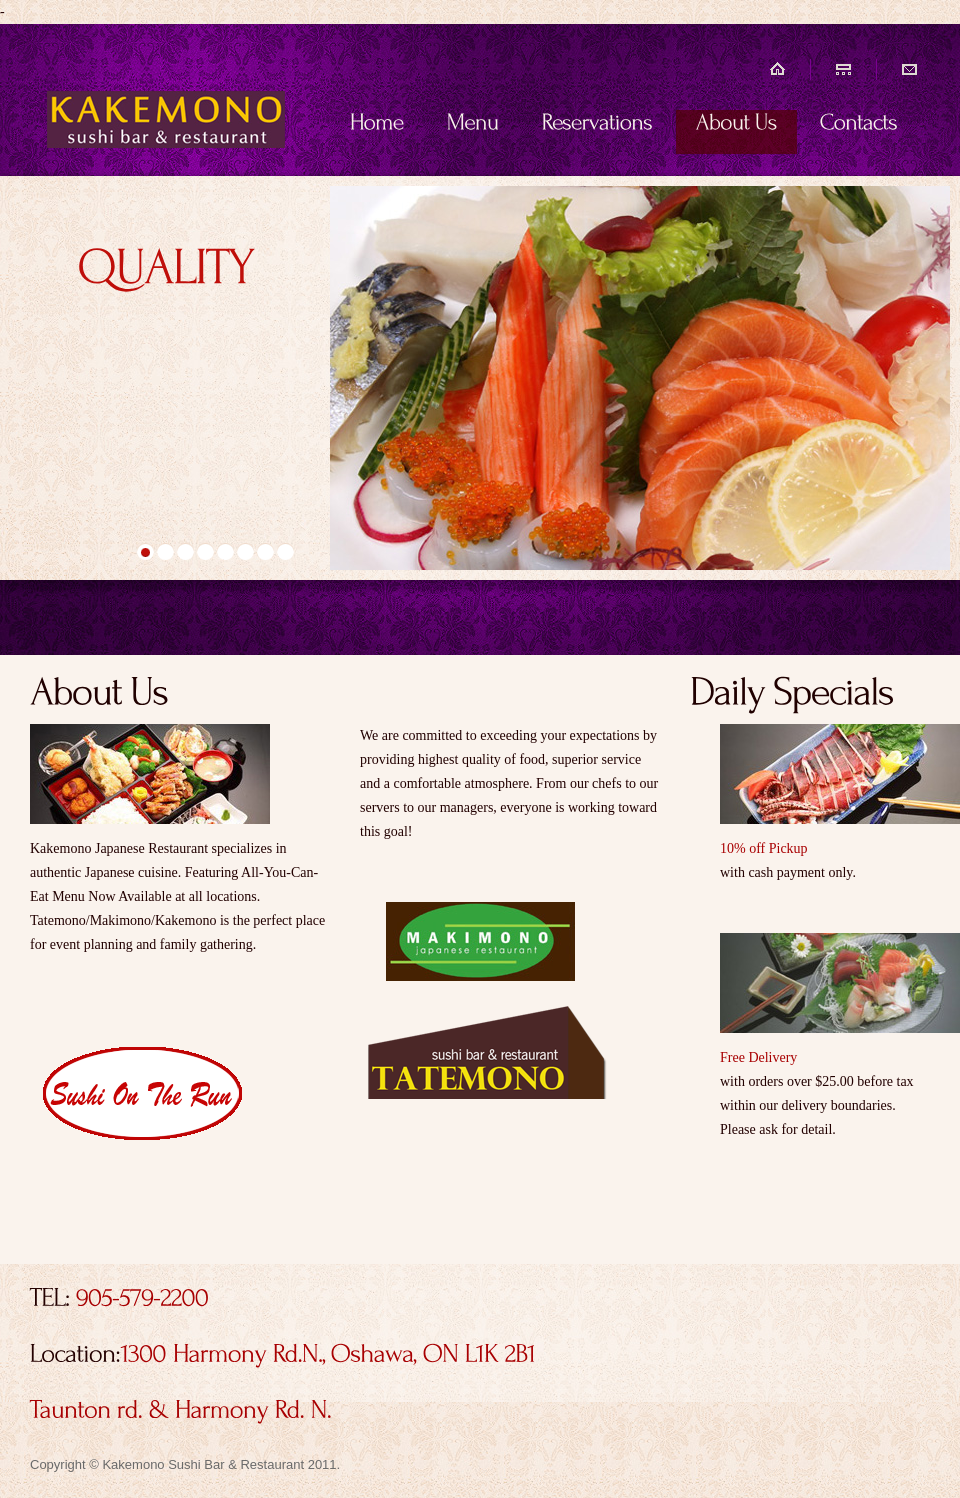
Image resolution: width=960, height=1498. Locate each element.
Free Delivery (758, 1057)
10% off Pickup (764, 848)
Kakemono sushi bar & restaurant (165, 102)
